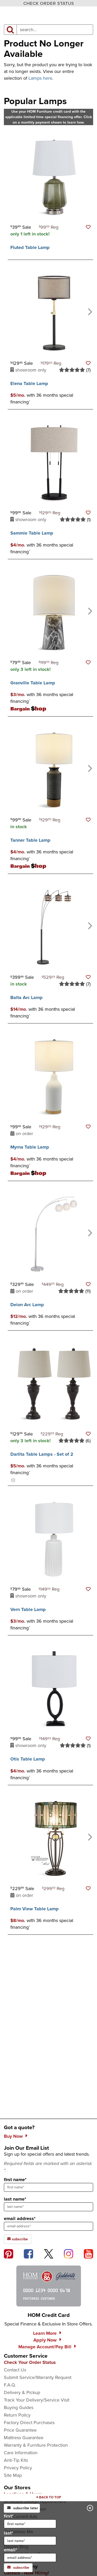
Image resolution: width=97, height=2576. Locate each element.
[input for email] (30, 2557)
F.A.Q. (10, 2385)
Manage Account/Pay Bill (44, 2346)
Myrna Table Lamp (29, 1147)
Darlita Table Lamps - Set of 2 (41, 1454)
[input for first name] (30, 2523)
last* (30, 2537)
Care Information (21, 2452)
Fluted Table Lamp (30, 247)
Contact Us (15, 2369)
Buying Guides (18, 2407)
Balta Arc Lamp (26, 997)
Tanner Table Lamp (30, 840)
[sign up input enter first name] (48, 2187)
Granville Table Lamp (32, 682)
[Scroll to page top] (48, 2497)
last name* (15, 2199)
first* (30, 2520)
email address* (19, 2218)
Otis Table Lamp (27, 1759)
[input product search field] (55, 29)
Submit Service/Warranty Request (37, 2377)
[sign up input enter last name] (48, 2206)
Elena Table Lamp (29, 383)
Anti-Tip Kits (16, 2460)
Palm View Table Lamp (34, 1908)
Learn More (45, 2333)
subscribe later (22, 2508)
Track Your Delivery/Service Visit (36, 2400)
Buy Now (13, 2136)
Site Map (13, 2475)
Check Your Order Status (30, 2362)
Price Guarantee (20, 2430)
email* (30, 2554)
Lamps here (40, 78)
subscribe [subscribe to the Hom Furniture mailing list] (17, 2239)
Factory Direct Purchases (29, 2422)
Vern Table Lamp (28, 1609)
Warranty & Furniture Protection (36, 2445)
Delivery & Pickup (22, 2392)
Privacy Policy (18, 2467)
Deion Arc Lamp (27, 1304)
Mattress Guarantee (23, 2437)
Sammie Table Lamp (31, 533)
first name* (15, 2179)
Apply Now (45, 2340)
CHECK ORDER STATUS (48, 3)
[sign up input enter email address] (48, 2226)
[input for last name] (30, 2540)
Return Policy (17, 2415)
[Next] (89, 311)
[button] (88, 227)
